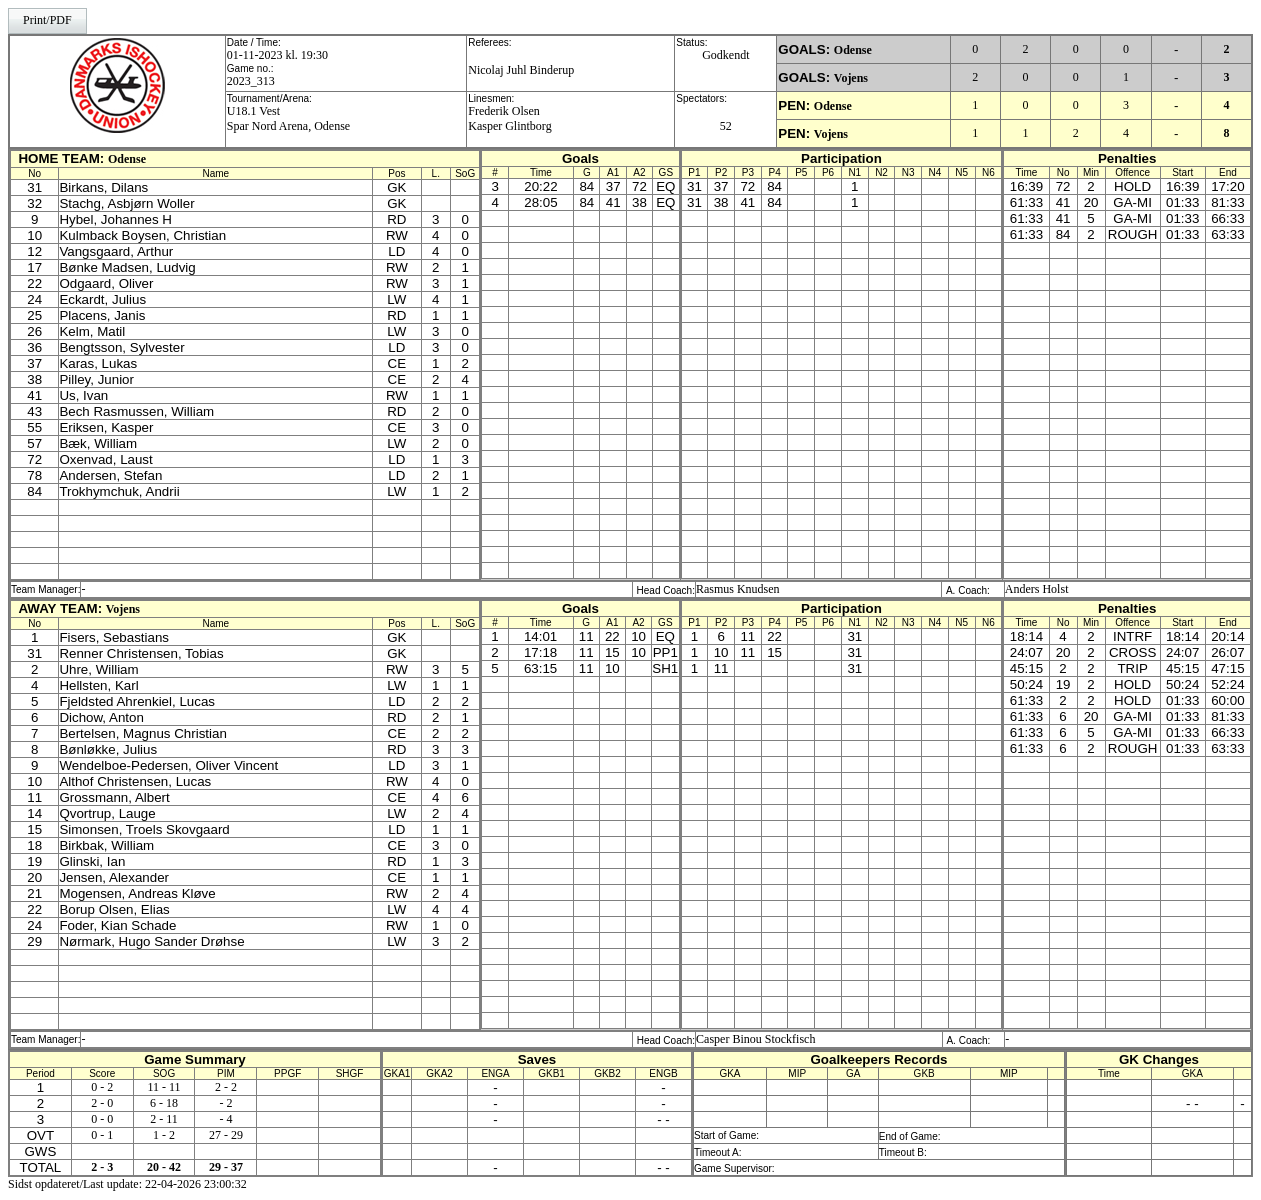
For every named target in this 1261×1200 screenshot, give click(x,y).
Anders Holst (1037, 589)
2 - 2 (226, 1087)
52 (726, 126)
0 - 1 (102, 1135)
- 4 (225, 1119)
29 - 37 (226, 1167)
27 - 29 (226, 1135)
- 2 (225, 1103)
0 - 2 (102, 1087)
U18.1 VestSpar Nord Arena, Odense (288, 118)
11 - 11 (164, 1087)
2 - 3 (102, 1167)
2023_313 (251, 81)
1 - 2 (164, 1135)
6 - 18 (164, 1103)
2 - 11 (164, 1119)
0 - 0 (102, 1119)
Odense (853, 50)
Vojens (851, 78)
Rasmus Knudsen (738, 589)
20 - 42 (164, 1167)
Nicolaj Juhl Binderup (521, 70)
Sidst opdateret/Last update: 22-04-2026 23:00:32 (127, 1184)
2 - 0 (102, 1103)
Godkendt (725, 55)
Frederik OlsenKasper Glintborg (509, 118)
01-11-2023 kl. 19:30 (277, 55)
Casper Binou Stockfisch (755, 1039)
